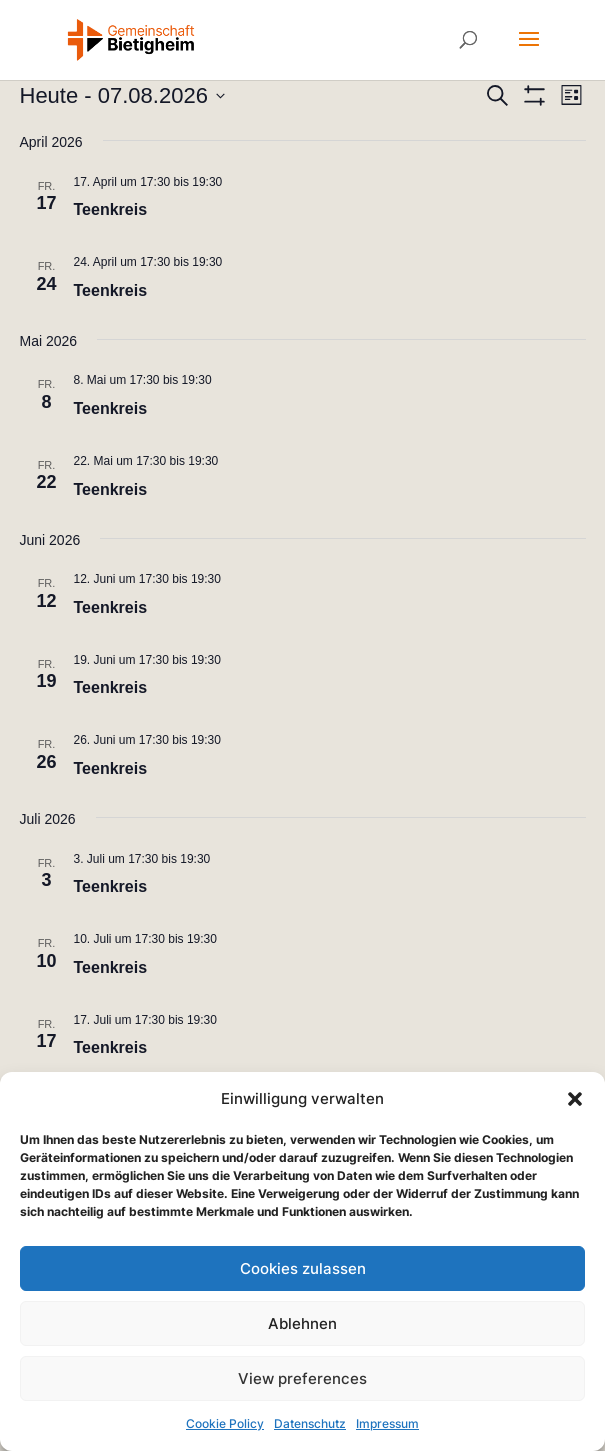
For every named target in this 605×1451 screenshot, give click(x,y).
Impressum (387, 1423)
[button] (575, 1099)
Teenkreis (111, 209)
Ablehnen (302, 1323)
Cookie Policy (225, 1423)
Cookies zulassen (303, 1268)
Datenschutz (310, 1423)
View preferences (302, 1378)
